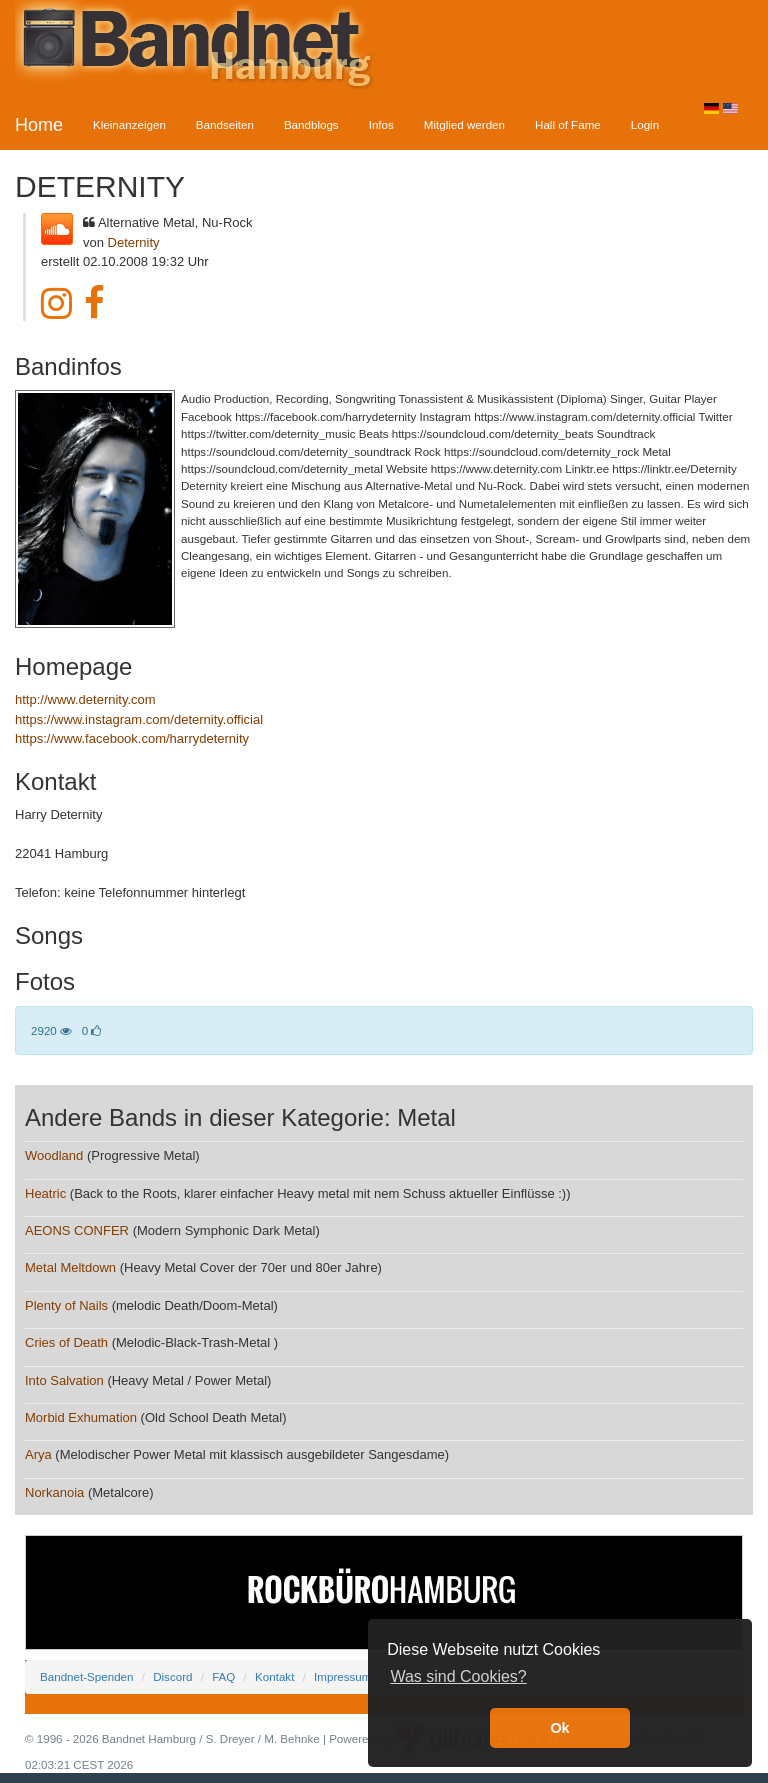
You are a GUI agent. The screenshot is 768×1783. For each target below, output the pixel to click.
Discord (172, 1676)
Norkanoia (54, 1492)
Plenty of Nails (66, 1305)
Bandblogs (311, 124)
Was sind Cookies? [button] (458, 1676)
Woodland (54, 1155)
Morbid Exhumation (81, 1417)
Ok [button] (559, 1728)
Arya (38, 1454)
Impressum (342, 1676)
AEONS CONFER (77, 1230)
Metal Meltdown (70, 1267)
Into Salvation (64, 1380)
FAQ (223, 1676)
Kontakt (274, 1676)
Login (645, 124)
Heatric (45, 1193)
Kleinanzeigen (129, 124)
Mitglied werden (464, 124)
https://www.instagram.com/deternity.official (139, 719)
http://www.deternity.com (85, 699)
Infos (381, 124)
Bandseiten (225, 124)
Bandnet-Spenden (86, 1676)
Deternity (134, 242)
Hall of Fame (568, 124)
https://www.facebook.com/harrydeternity (132, 738)
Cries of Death (66, 1342)
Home (39, 125)
